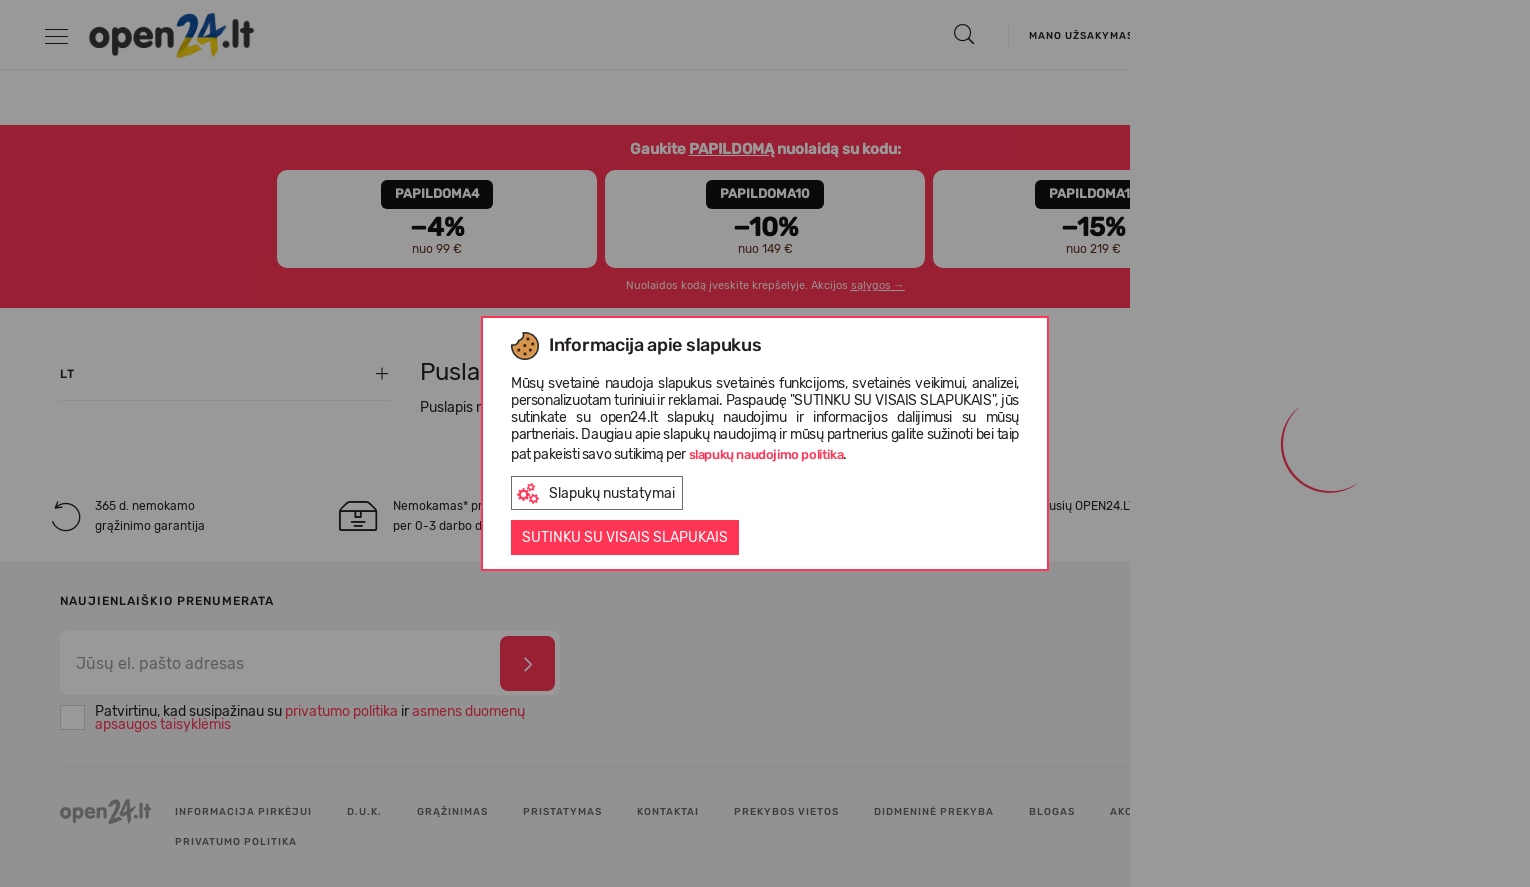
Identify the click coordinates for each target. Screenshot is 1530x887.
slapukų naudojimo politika (766, 454)
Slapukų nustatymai (596, 493)
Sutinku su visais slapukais (625, 537)
